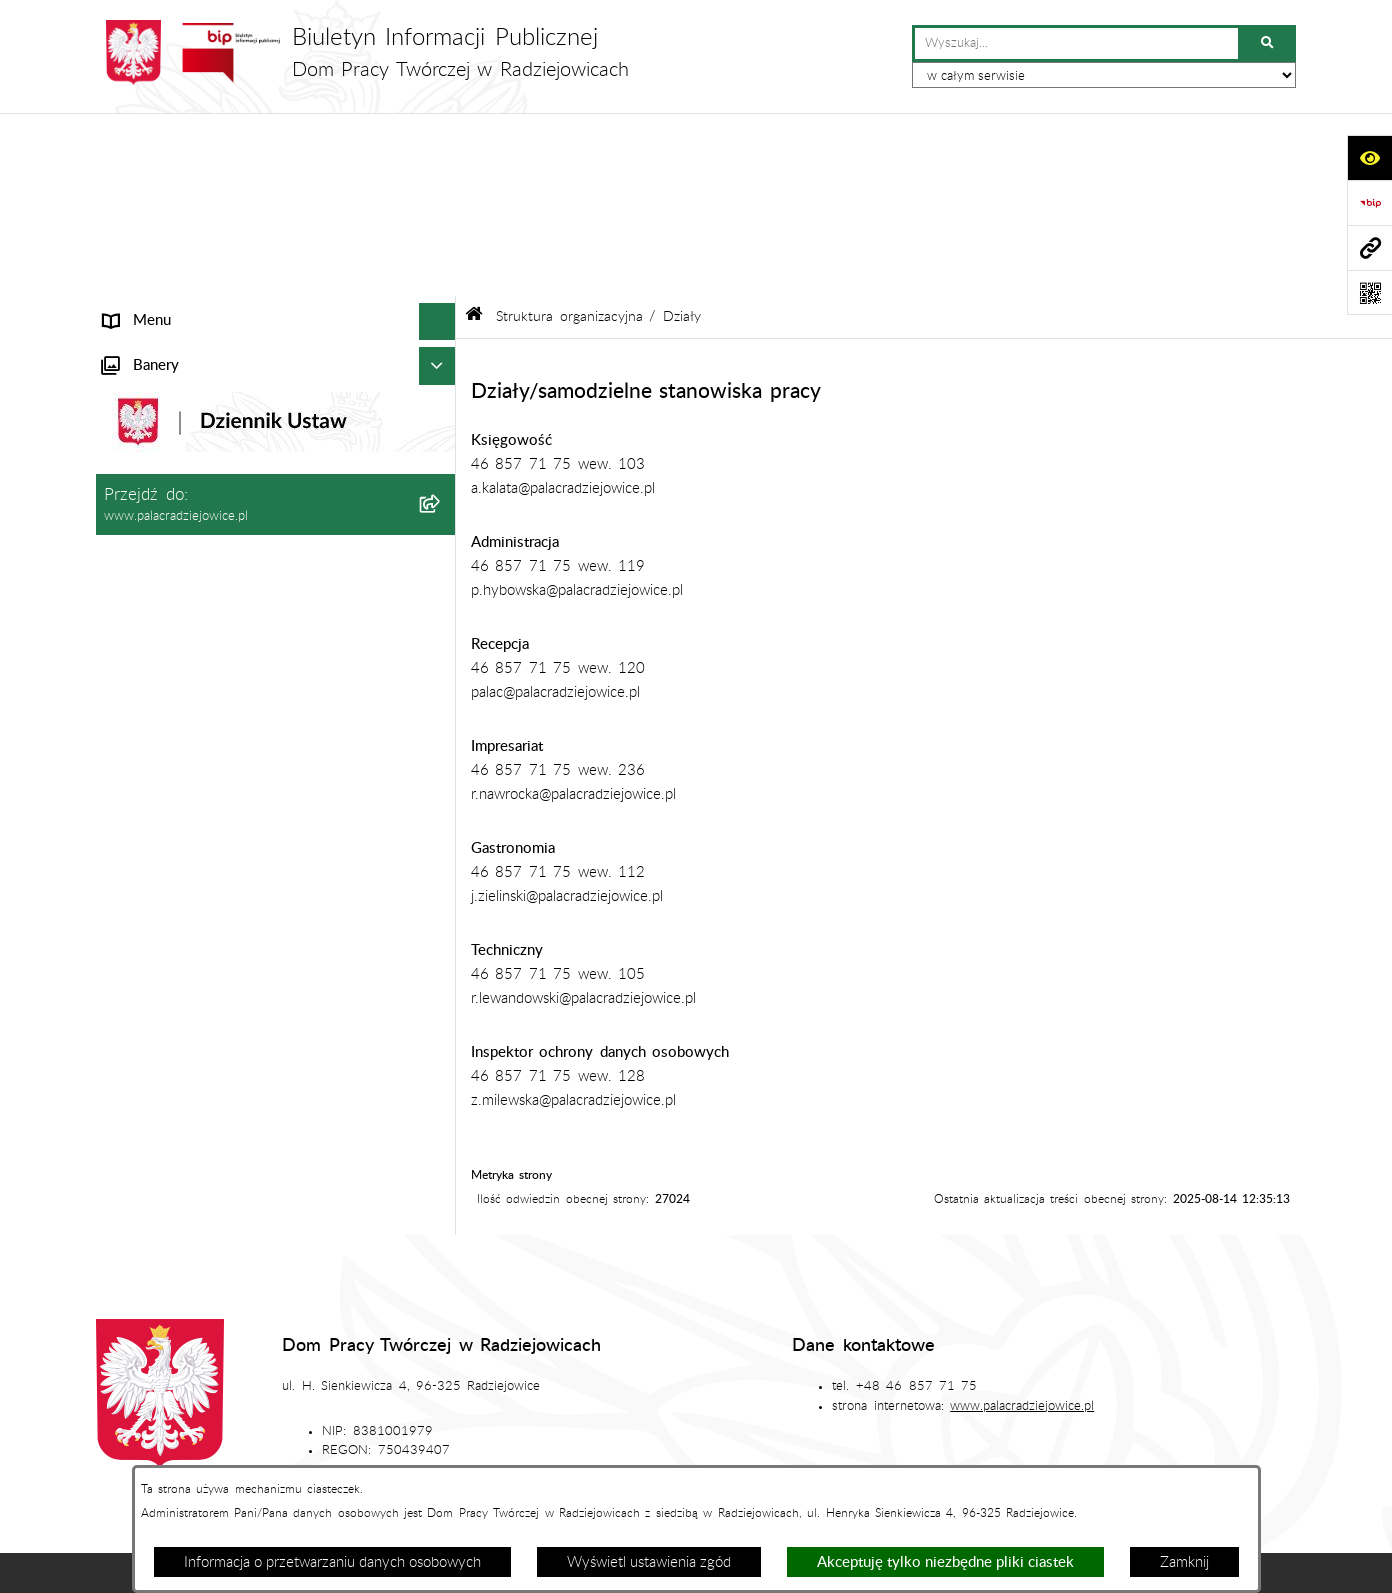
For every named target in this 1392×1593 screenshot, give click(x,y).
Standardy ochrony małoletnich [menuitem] (205, 736)
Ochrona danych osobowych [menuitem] (197, 601)
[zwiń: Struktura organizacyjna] (441, 251)
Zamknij (1184, 1562)
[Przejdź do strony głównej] (362, 52)
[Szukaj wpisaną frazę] (1268, 44)
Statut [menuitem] (123, 451)
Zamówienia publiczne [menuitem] (175, 488)
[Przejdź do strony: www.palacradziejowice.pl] (1369, 247)
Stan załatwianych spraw (274, 1398)
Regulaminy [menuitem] (141, 638)
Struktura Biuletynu (655, 1398)
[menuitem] (276, 301)
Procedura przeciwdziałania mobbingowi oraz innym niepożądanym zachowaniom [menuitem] (249, 823)
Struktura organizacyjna (569, 134)
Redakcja (798, 1398)
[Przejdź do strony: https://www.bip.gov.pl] (1369, 202)
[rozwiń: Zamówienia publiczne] (441, 489)
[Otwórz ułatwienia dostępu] (1369, 157)
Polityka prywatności (958, 1458)
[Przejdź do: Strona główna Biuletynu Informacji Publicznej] (474, 133)
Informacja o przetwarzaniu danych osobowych (332, 1562)
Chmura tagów (793, 1458)
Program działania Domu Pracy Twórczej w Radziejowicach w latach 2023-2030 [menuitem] (245, 688)
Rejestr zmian (1150, 1398)
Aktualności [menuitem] (140, 526)
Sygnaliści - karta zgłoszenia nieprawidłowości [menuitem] (253, 773)
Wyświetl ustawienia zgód (649, 1562)
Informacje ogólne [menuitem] (162, 175)
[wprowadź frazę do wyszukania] (1076, 44)
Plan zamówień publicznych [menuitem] (193, 563)
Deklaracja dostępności (440, 1458)
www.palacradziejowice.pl (1022, 1222)
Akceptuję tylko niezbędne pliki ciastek (945, 1562)
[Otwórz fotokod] (1369, 292)
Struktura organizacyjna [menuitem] (179, 250)
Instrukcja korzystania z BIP (967, 1398)
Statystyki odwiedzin (628, 1458)
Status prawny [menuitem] (150, 212)
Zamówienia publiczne (473, 1398)
